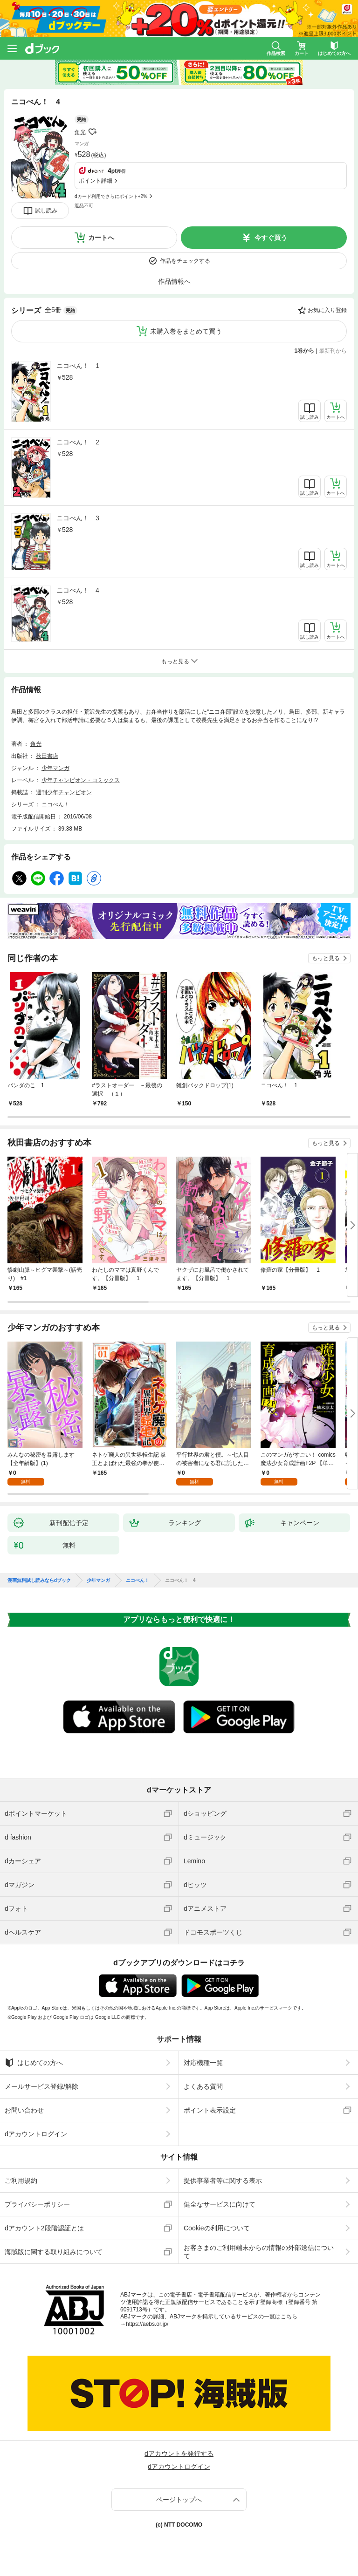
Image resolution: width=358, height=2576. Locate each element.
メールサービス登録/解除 (41, 2086)
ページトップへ (179, 2499)
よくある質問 (203, 2086)
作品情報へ (174, 281)
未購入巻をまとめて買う (186, 331)
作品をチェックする (185, 261)
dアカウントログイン (36, 2134)
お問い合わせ (24, 2110)
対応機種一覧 (203, 2062)
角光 (80, 132)
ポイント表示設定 (210, 2110)
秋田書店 (47, 756)
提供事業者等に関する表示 (223, 2180)
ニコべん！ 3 (77, 518)
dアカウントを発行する (179, 2453)
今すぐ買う (271, 237)
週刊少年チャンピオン (64, 792)
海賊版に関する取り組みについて (54, 2252)
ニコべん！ (55, 804)
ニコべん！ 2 (77, 442)
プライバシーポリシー (37, 2204)
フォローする (92, 131)
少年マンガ (55, 768)
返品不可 (84, 205)
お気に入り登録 (327, 310)
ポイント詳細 (95, 180)
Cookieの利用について (217, 2228)
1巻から (305, 351)
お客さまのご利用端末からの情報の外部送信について (259, 2252)
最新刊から (333, 351)
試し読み (46, 210)
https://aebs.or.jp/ (147, 2324)
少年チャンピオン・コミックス (80, 780)
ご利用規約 (21, 2180)
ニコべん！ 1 (77, 365)
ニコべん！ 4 (77, 590)
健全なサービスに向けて (219, 2204)
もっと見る (326, 958)
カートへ (101, 237)
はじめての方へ (34, 2062)
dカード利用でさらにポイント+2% (111, 196)
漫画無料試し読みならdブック (39, 1580)
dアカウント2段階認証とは (44, 2228)
